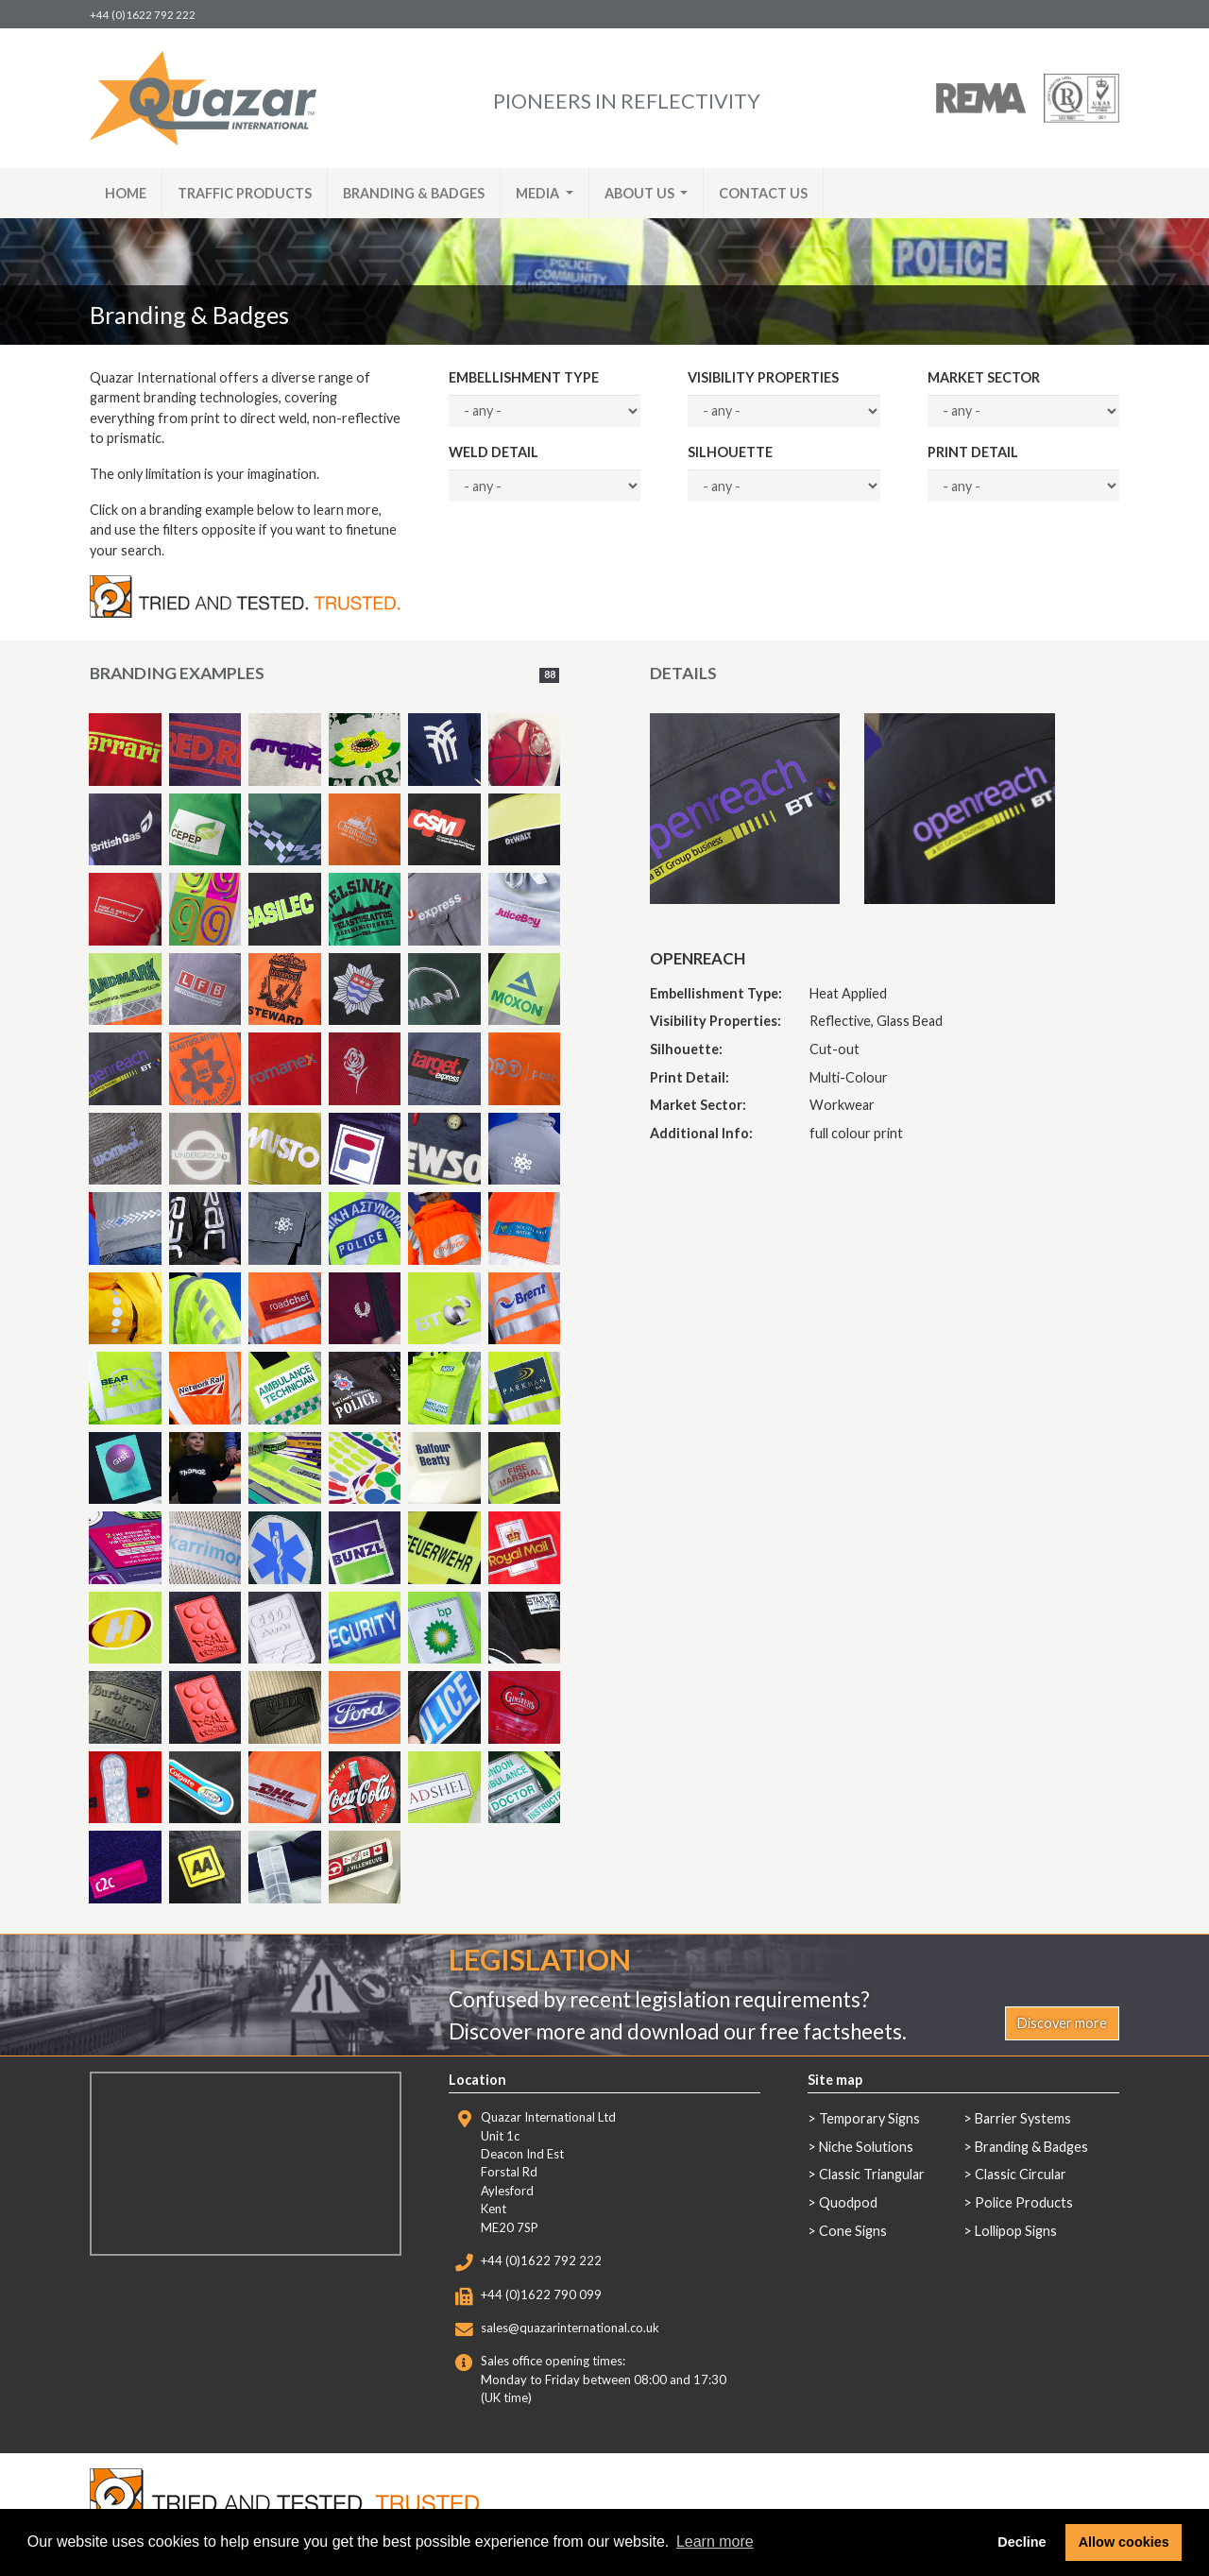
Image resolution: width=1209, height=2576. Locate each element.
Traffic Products (245, 193)
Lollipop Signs (1016, 2231)
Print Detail (973, 452)
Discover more (1062, 2023)
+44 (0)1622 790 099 (541, 2294)
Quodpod (848, 2202)
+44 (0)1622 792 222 (143, 15)
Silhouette (730, 452)
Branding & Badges (1031, 2147)
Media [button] (539, 193)
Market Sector (984, 377)
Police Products (1024, 2202)
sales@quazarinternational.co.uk (570, 2327)
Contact (763, 193)
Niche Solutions (866, 2147)
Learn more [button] (715, 2541)
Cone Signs (853, 2231)
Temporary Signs (869, 2118)
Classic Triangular (872, 2174)
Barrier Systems (1023, 2118)
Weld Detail (493, 452)
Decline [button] (1021, 2542)
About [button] (640, 193)
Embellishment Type (524, 377)
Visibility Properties (763, 377)
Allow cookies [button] (1124, 2542)
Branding (414, 193)
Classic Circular (1020, 2174)
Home (125, 193)
